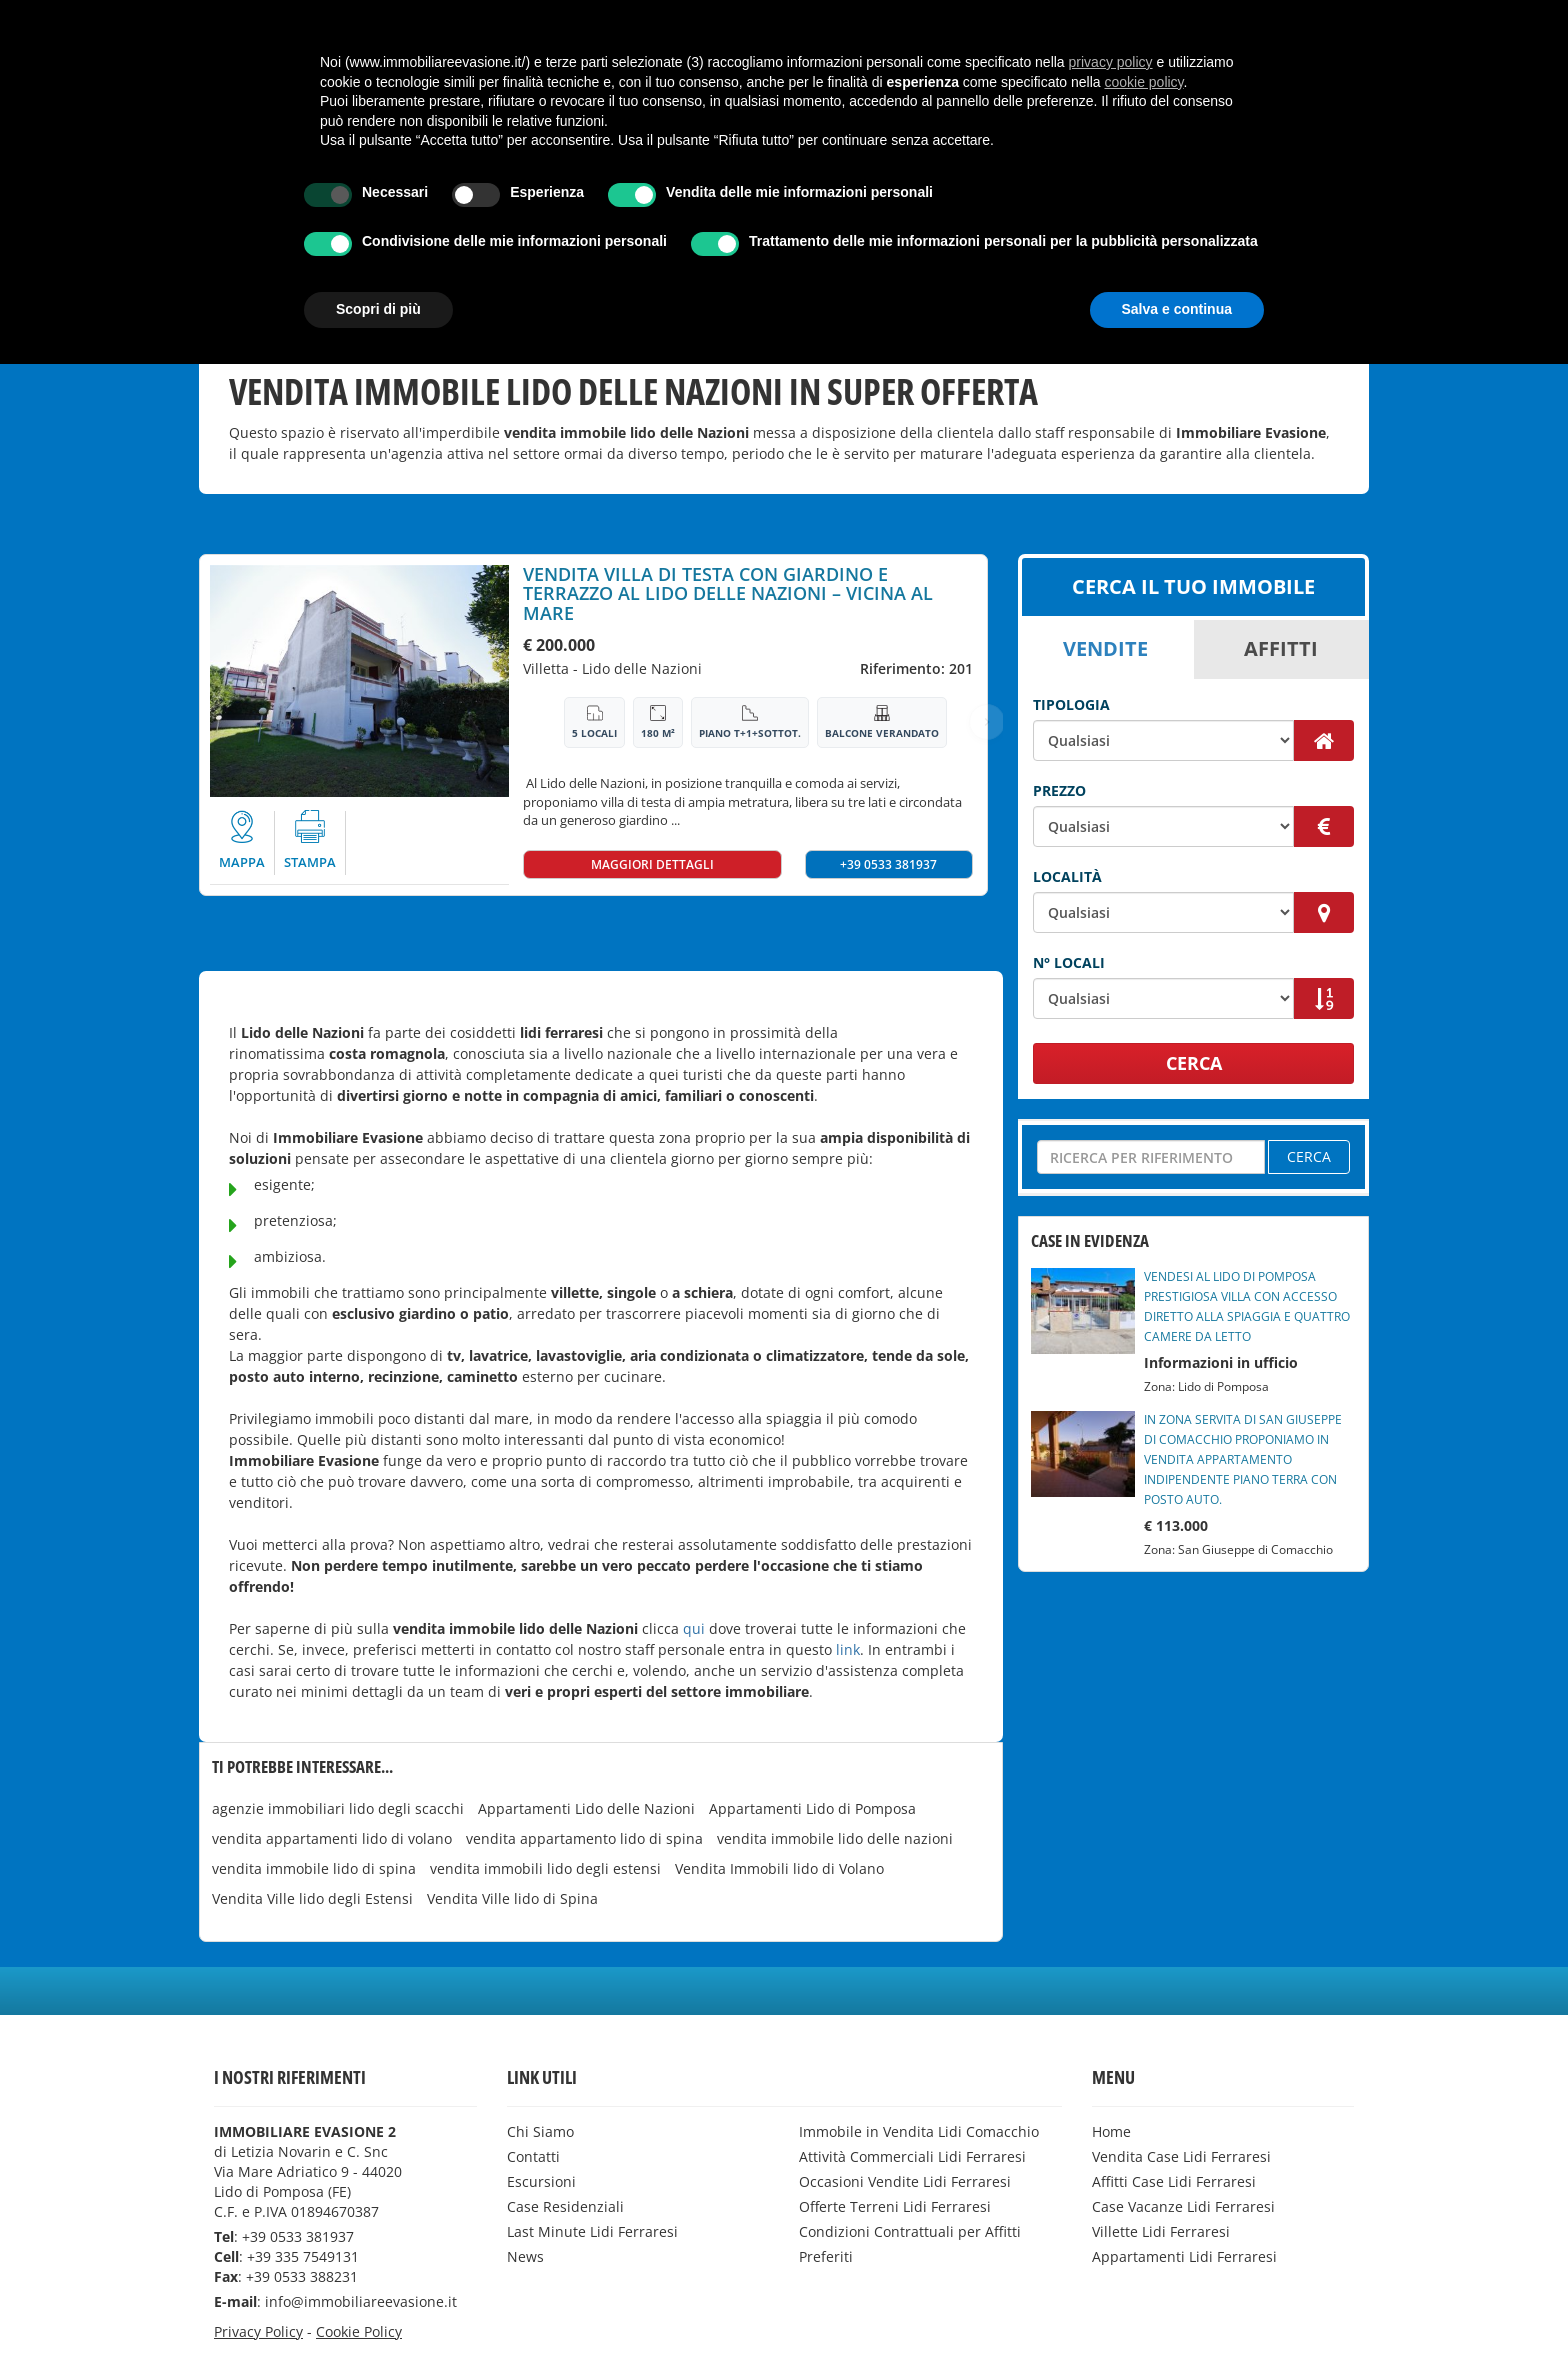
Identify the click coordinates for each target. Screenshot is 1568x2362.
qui (694, 1628)
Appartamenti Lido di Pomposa (812, 1808)
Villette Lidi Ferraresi (825, 17)
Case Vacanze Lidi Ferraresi (650, 17)
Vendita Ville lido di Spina (512, 1898)
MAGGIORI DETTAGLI (652, 864)
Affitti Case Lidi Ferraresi (464, 17)
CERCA (1194, 1063)
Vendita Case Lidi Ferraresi (280, 17)
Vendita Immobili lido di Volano (779, 1868)
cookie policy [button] (1143, 2080)
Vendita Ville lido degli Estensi (312, 1898)
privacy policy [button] (1111, 2060)
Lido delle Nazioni (642, 668)
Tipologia (1071, 704)
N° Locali (1069, 962)
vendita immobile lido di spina (314, 1868)
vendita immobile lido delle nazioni (835, 1838)
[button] (367, 18)
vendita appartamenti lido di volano (332, 1838)
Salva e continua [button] (1177, 2307)
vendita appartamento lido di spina (584, 1838)
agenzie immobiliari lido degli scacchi (338, 1808)
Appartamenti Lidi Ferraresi (1003, 17)
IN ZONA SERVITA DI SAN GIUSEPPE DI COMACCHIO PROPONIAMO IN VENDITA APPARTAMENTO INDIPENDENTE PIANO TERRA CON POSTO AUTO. (1243, 1459)
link (848, 1649)
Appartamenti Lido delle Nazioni (586, 1808)
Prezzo (1059, 790)
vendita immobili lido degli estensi (545, 1868)
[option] (359, 681)
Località (1067, 876)
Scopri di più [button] (378, 2307)
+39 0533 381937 (888, 864)
